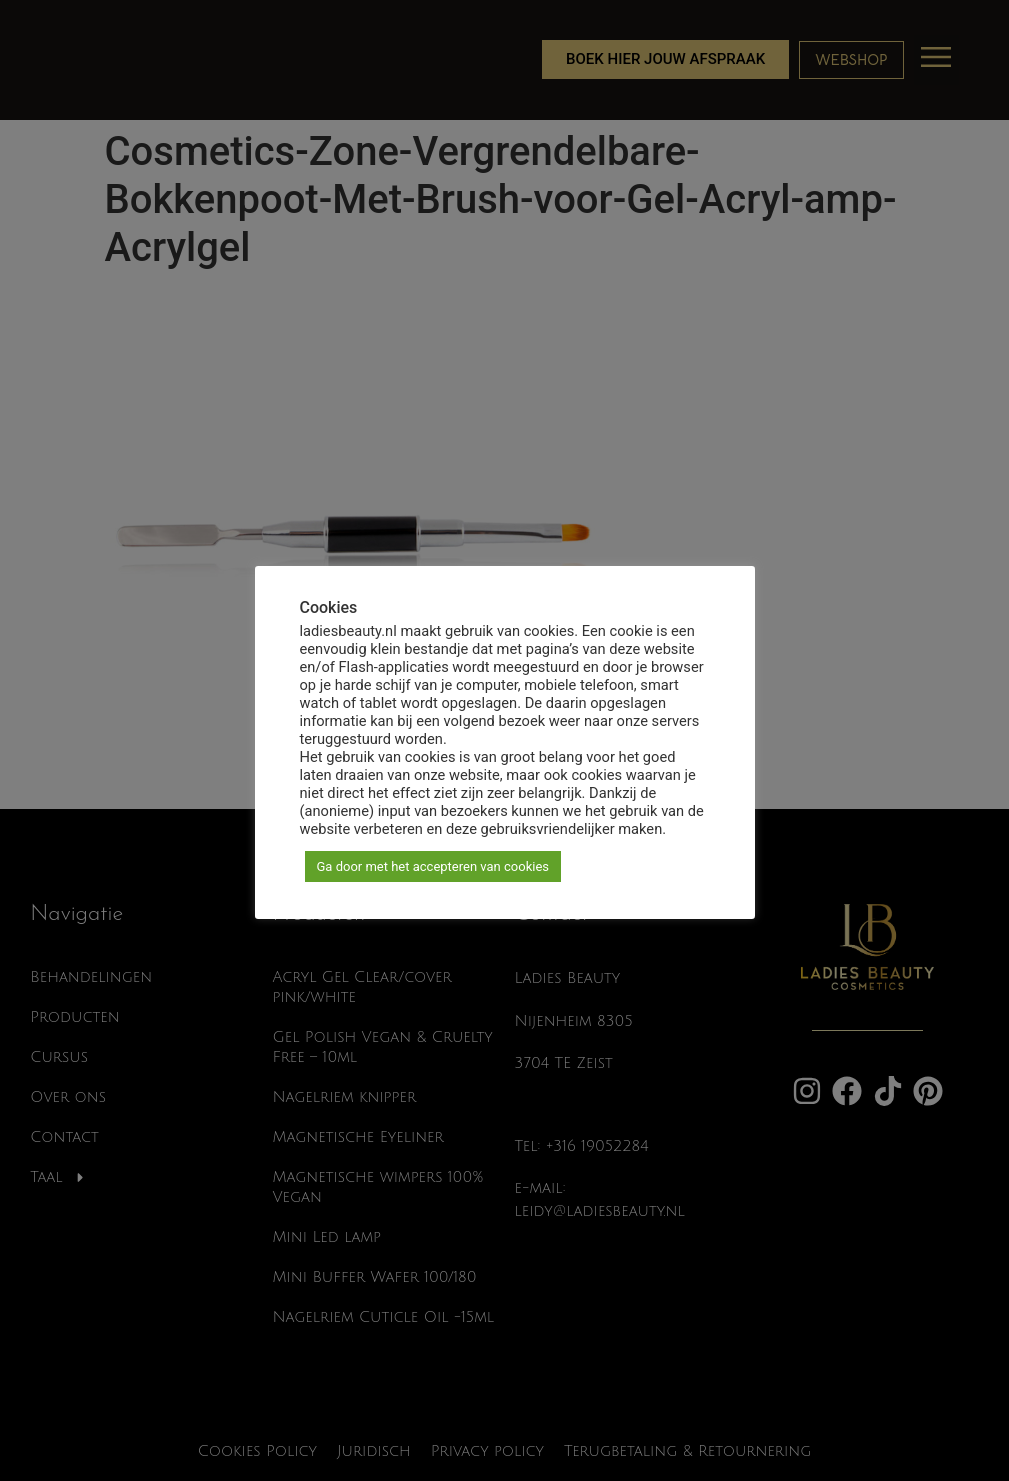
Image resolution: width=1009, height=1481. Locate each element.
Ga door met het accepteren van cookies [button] (433, 866)
